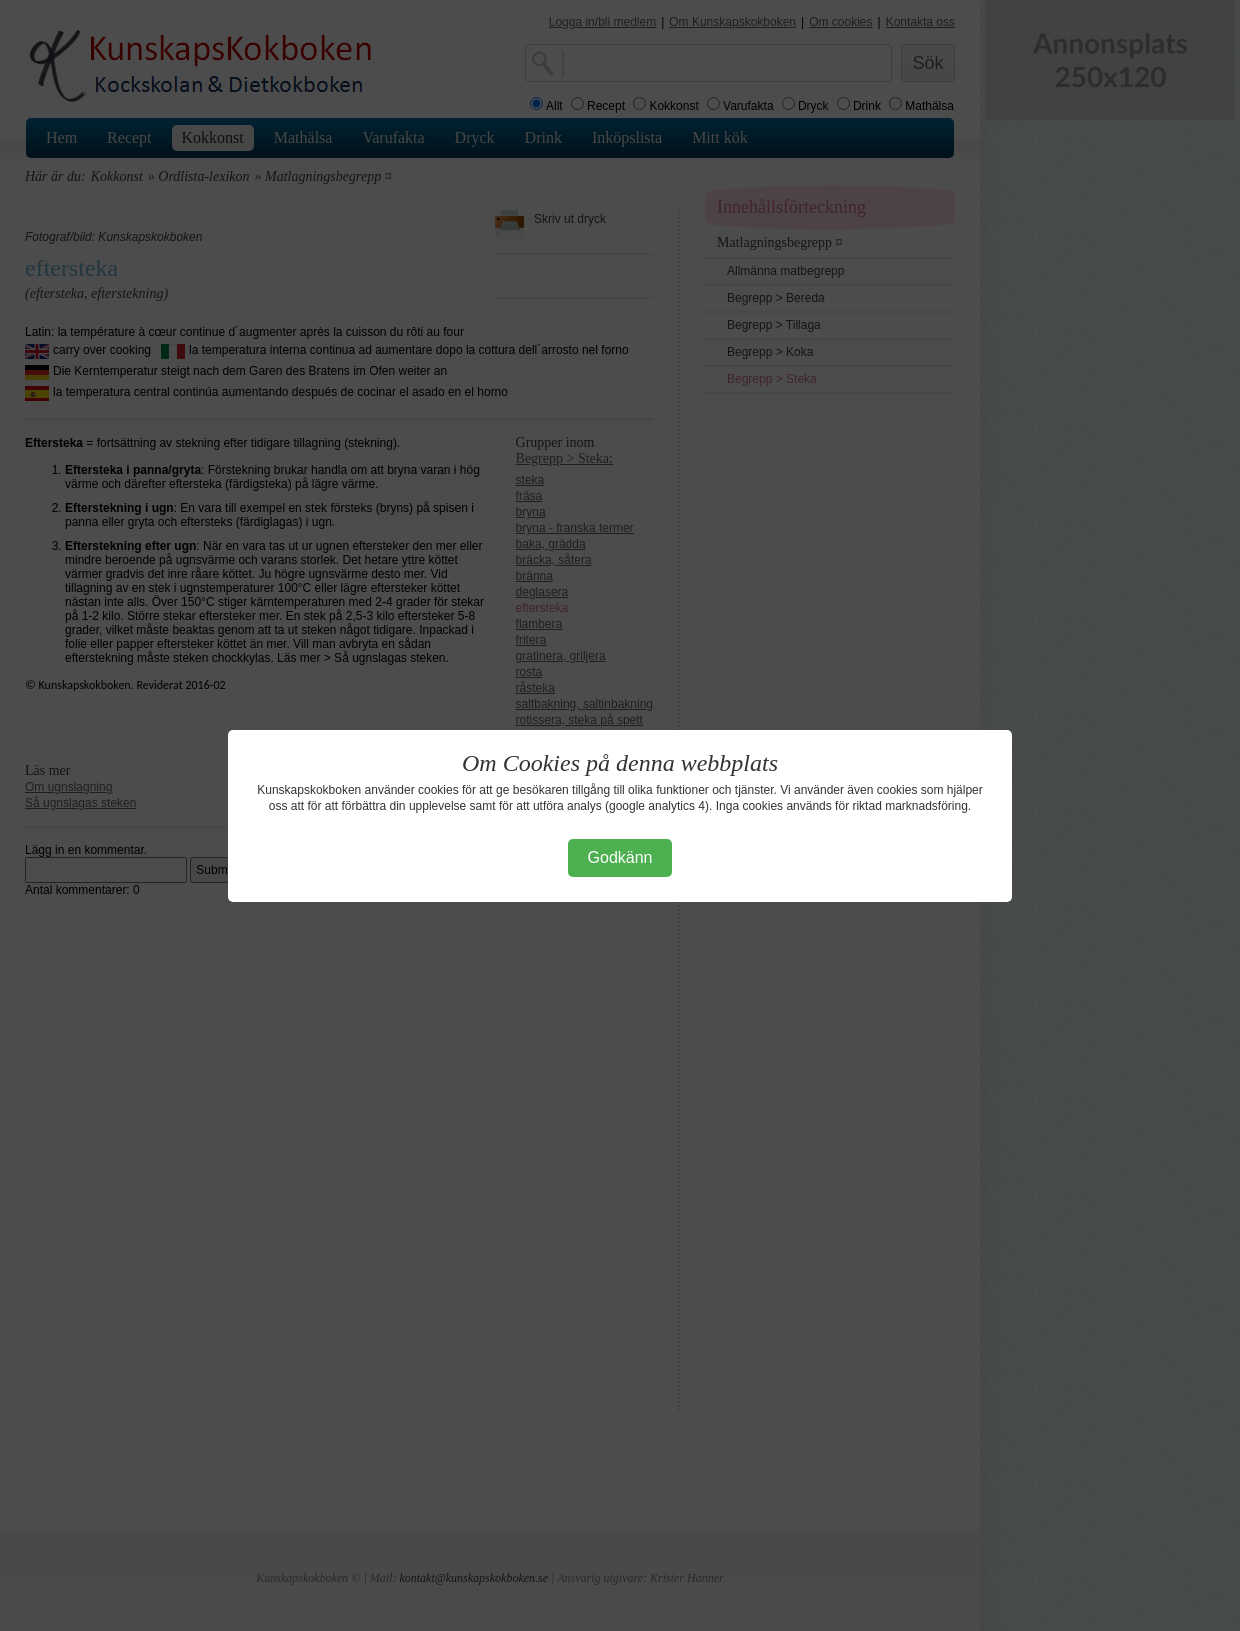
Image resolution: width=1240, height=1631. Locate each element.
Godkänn (620, 857)
